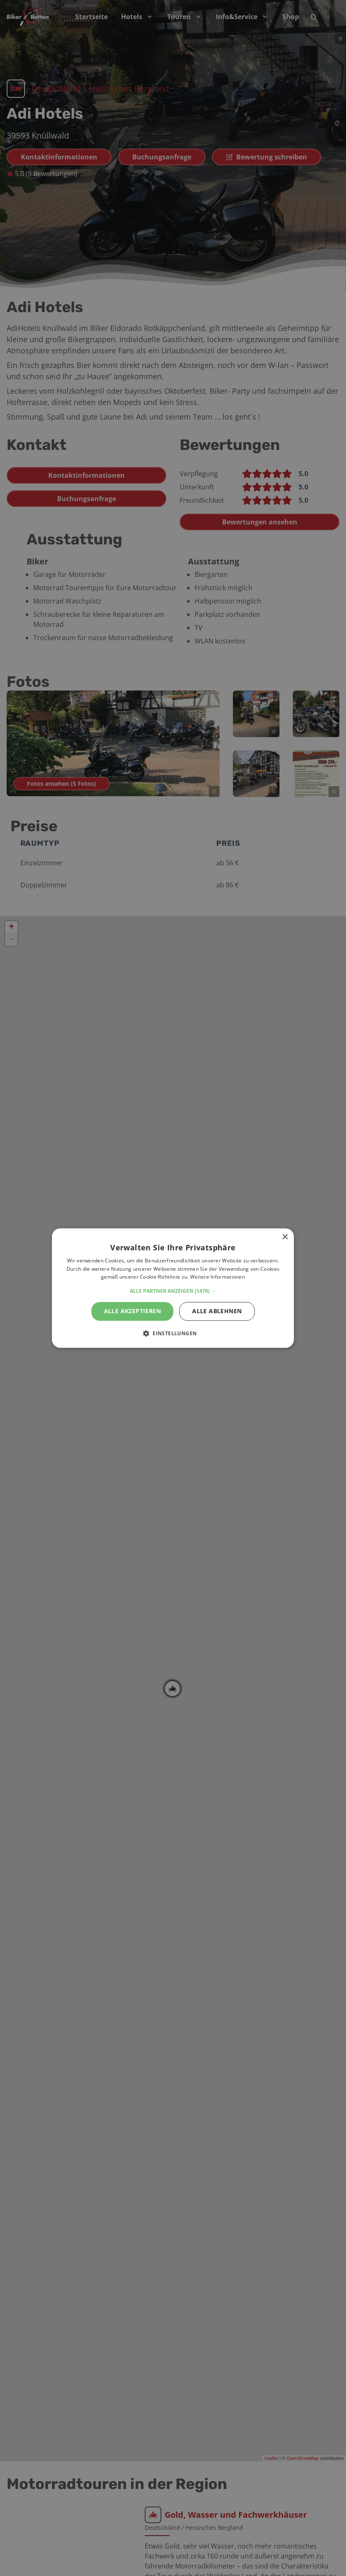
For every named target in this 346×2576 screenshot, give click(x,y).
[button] (173, 1291)
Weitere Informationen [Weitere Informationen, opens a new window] (217, 1277)
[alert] (173, 1288)
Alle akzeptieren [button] (132, 1311)
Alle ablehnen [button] (217, 1311)
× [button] (285, 1237)
